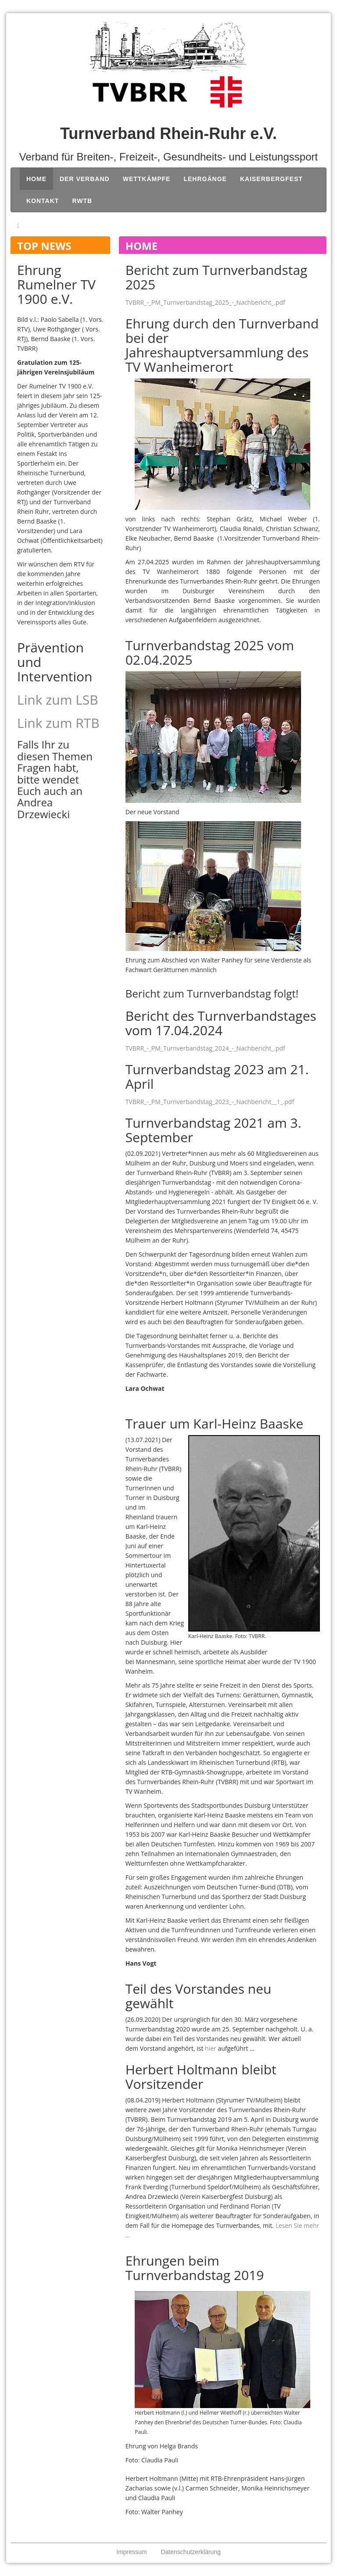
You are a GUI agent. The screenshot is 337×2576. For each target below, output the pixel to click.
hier (210, 2048)
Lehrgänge (204, 178)
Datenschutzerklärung (191, 2551)
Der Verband (85, 178)
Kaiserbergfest (271, 178)
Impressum (131, 2551)
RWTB (82, 200)
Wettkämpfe (147, 178)
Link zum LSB (57, 700)
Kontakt (42, 200)
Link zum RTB (58, 723)
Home (36, 178)
